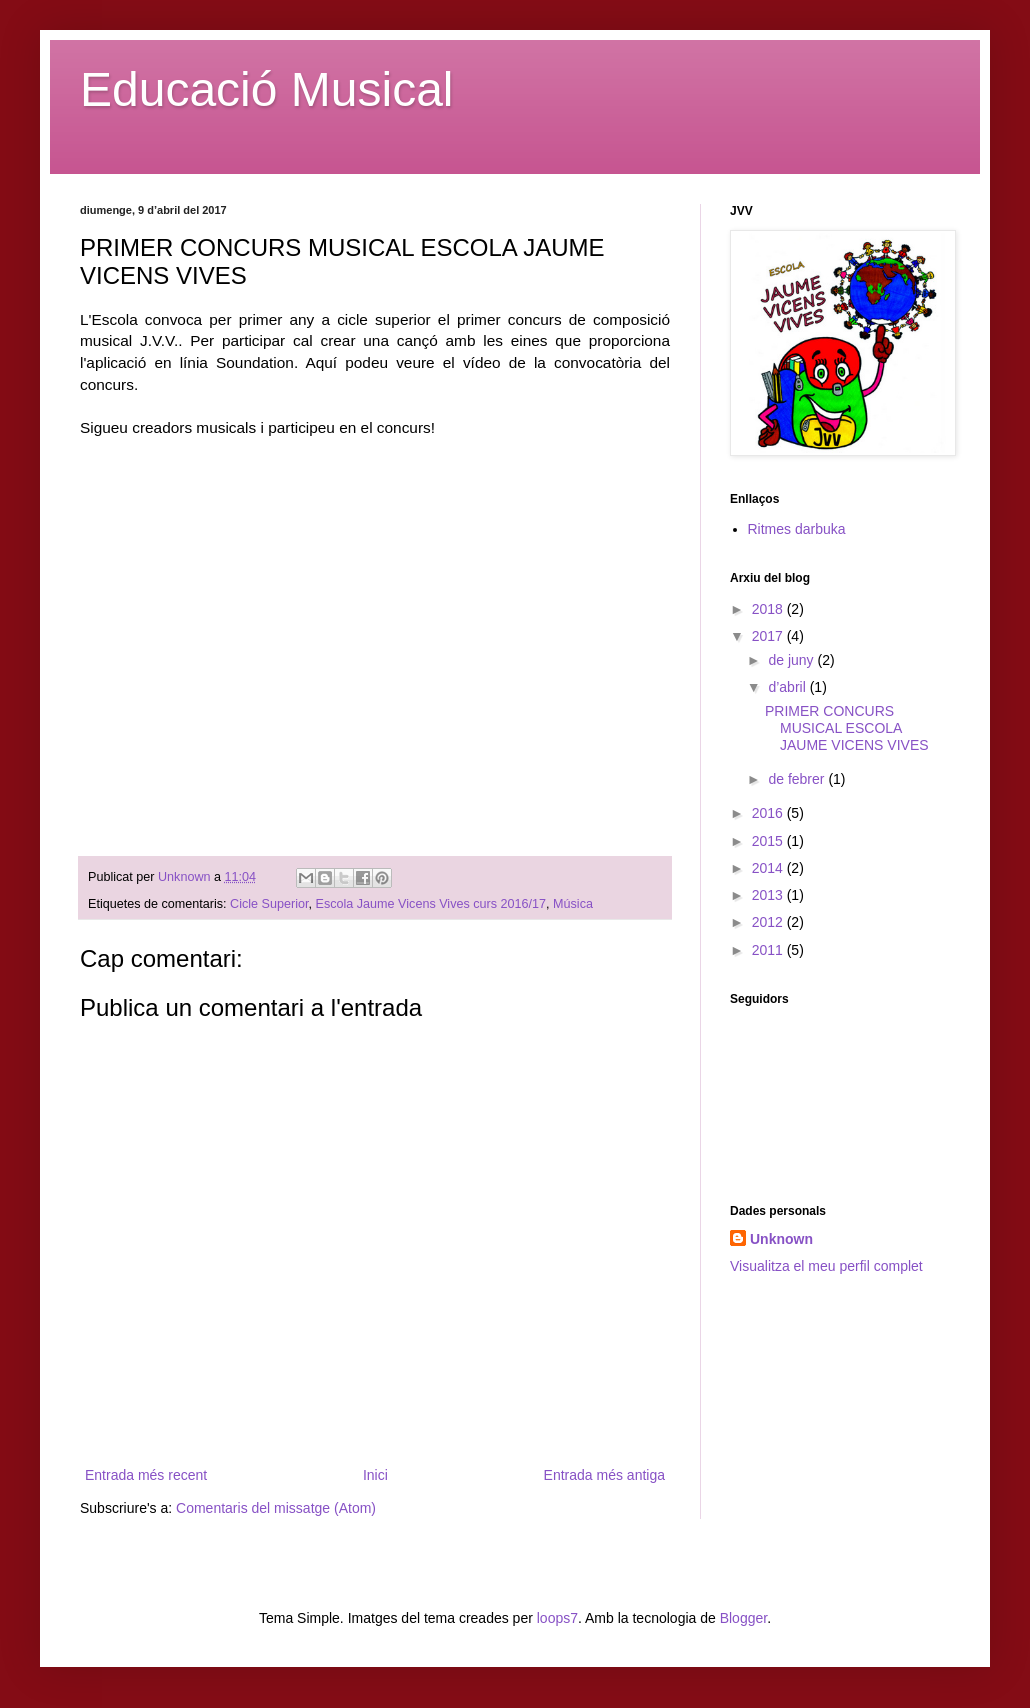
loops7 (557, 1618)
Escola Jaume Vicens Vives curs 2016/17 (431, 904)
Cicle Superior (269, 904)
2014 (769, 868)
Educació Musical (267, 89)
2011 (769, 950)
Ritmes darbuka (797, 529)
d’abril (788, 687)
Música (573, 904)
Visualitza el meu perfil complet (826, 1266)
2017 (769, 636)
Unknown (781, 1239)
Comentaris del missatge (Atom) (276, 1508)
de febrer (798, 779)
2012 (769, 922)
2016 (769, 813)
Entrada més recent (146, 1475)
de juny (792, 660)
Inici (375, 1475)
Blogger (743, 1618)
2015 (769, 841)
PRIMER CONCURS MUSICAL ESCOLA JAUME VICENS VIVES (847, 728)
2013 (769, 895)
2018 (769, 609)
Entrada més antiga (604, 1475)
